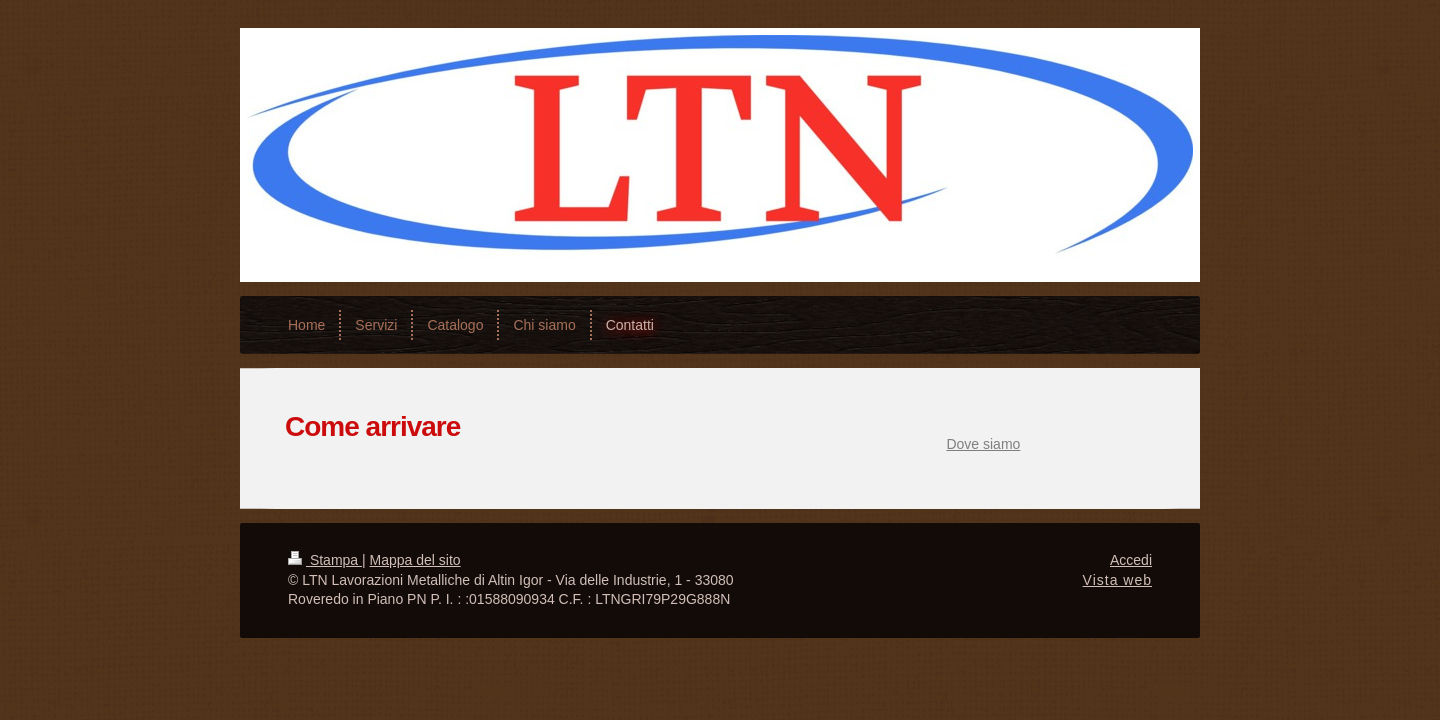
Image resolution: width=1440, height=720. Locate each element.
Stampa (325, 560)
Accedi (1131, 560)
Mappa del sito (415, 560)
